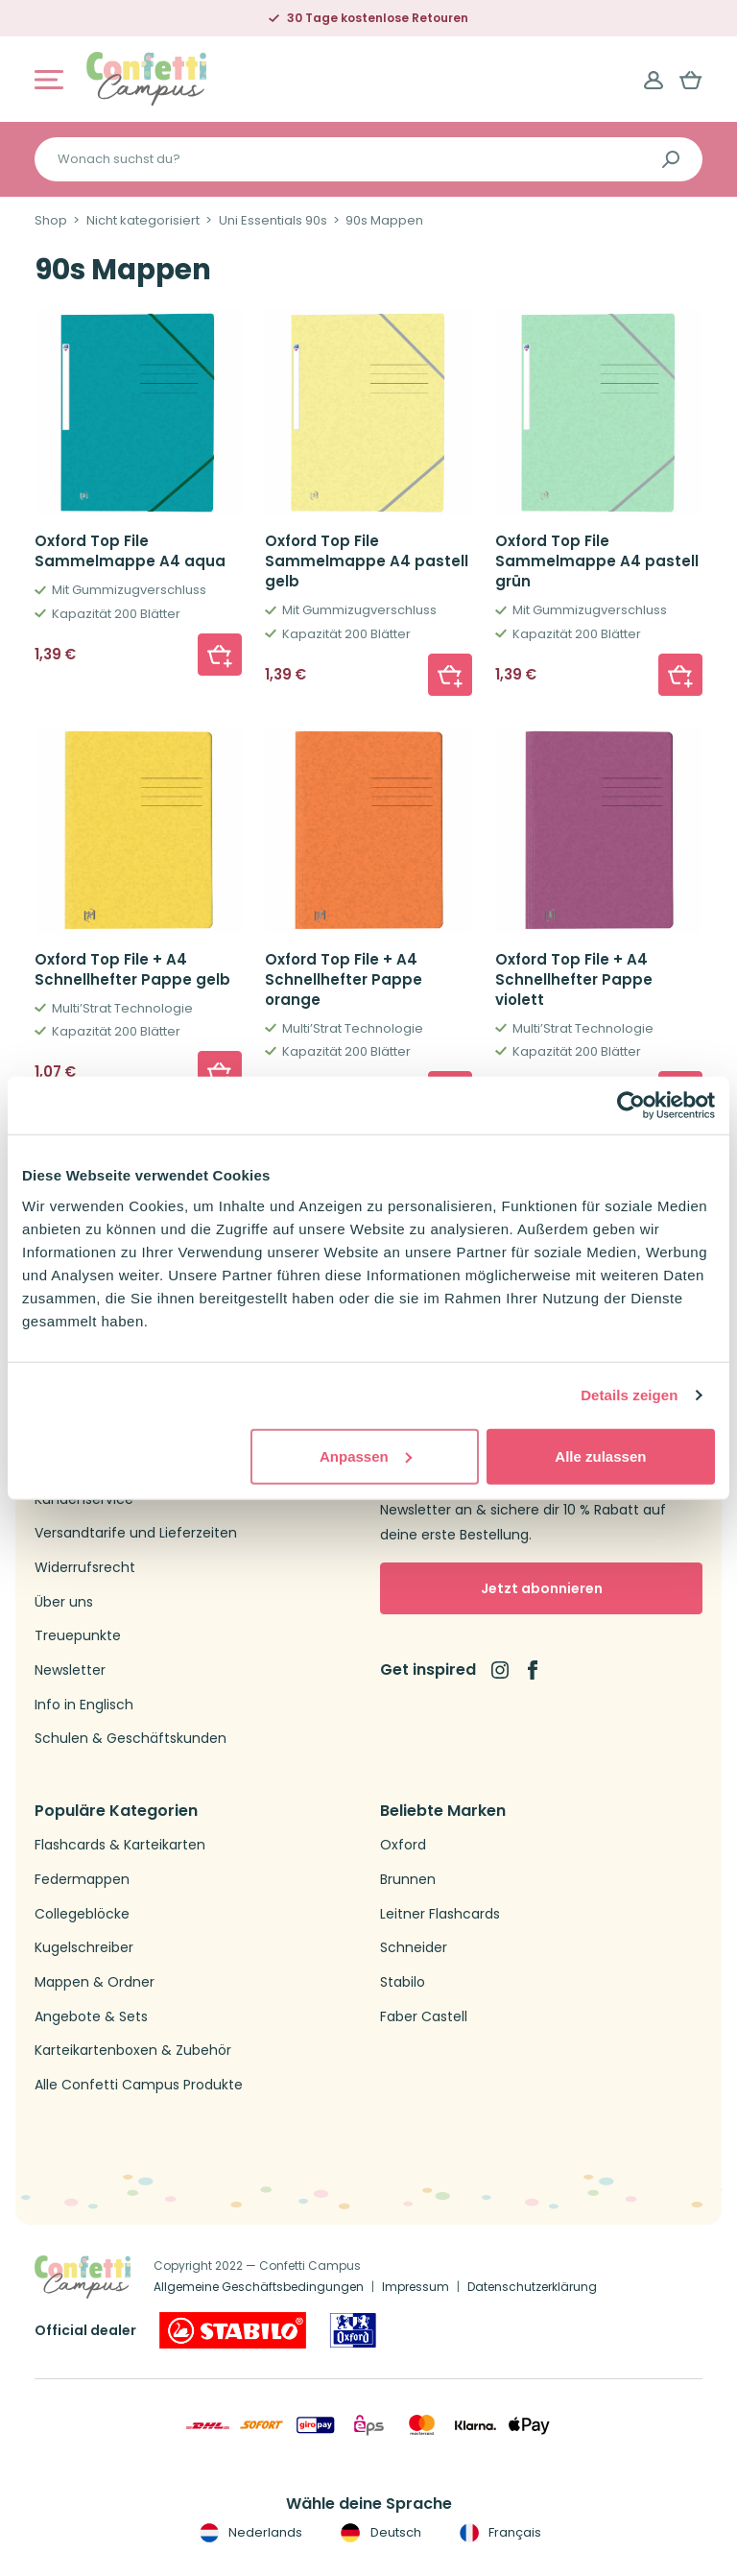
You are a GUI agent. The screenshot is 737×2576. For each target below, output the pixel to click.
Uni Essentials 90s (273, 220)
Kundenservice (84, 1500)
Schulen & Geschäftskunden (130, 1738)
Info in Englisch (84, 1705)
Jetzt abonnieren (542, 1588)
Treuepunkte (78, 1636)
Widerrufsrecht (85, 1568)
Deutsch (378, 2532)
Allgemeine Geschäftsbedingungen (259, 2286)
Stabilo (402, 1982)
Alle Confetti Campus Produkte (139, 2085)
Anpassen (366, 1455)
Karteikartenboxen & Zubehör (133, 2050)
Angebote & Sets (91, 2017)
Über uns (64, 1602)
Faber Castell (423, 2017)
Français (498, 2532)
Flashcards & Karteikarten (120, 1845)
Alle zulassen (600, 1455)
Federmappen (82, 1880)
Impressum (415, 2286)
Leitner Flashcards (440, 1914)
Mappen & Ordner (95, 1982)
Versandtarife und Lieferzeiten (136, 1533)
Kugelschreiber (84, 1948)
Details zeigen (629, 1395)
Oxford (403, 1845)
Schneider (413, 1948)
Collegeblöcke (82, 1914)
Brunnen (408, 1880)
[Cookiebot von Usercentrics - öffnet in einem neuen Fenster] (631, 1105)
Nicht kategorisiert (143, 220)
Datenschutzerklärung (532, 2286)
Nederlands (249, 2532)
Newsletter (70, 1670)
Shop (51, 220)
